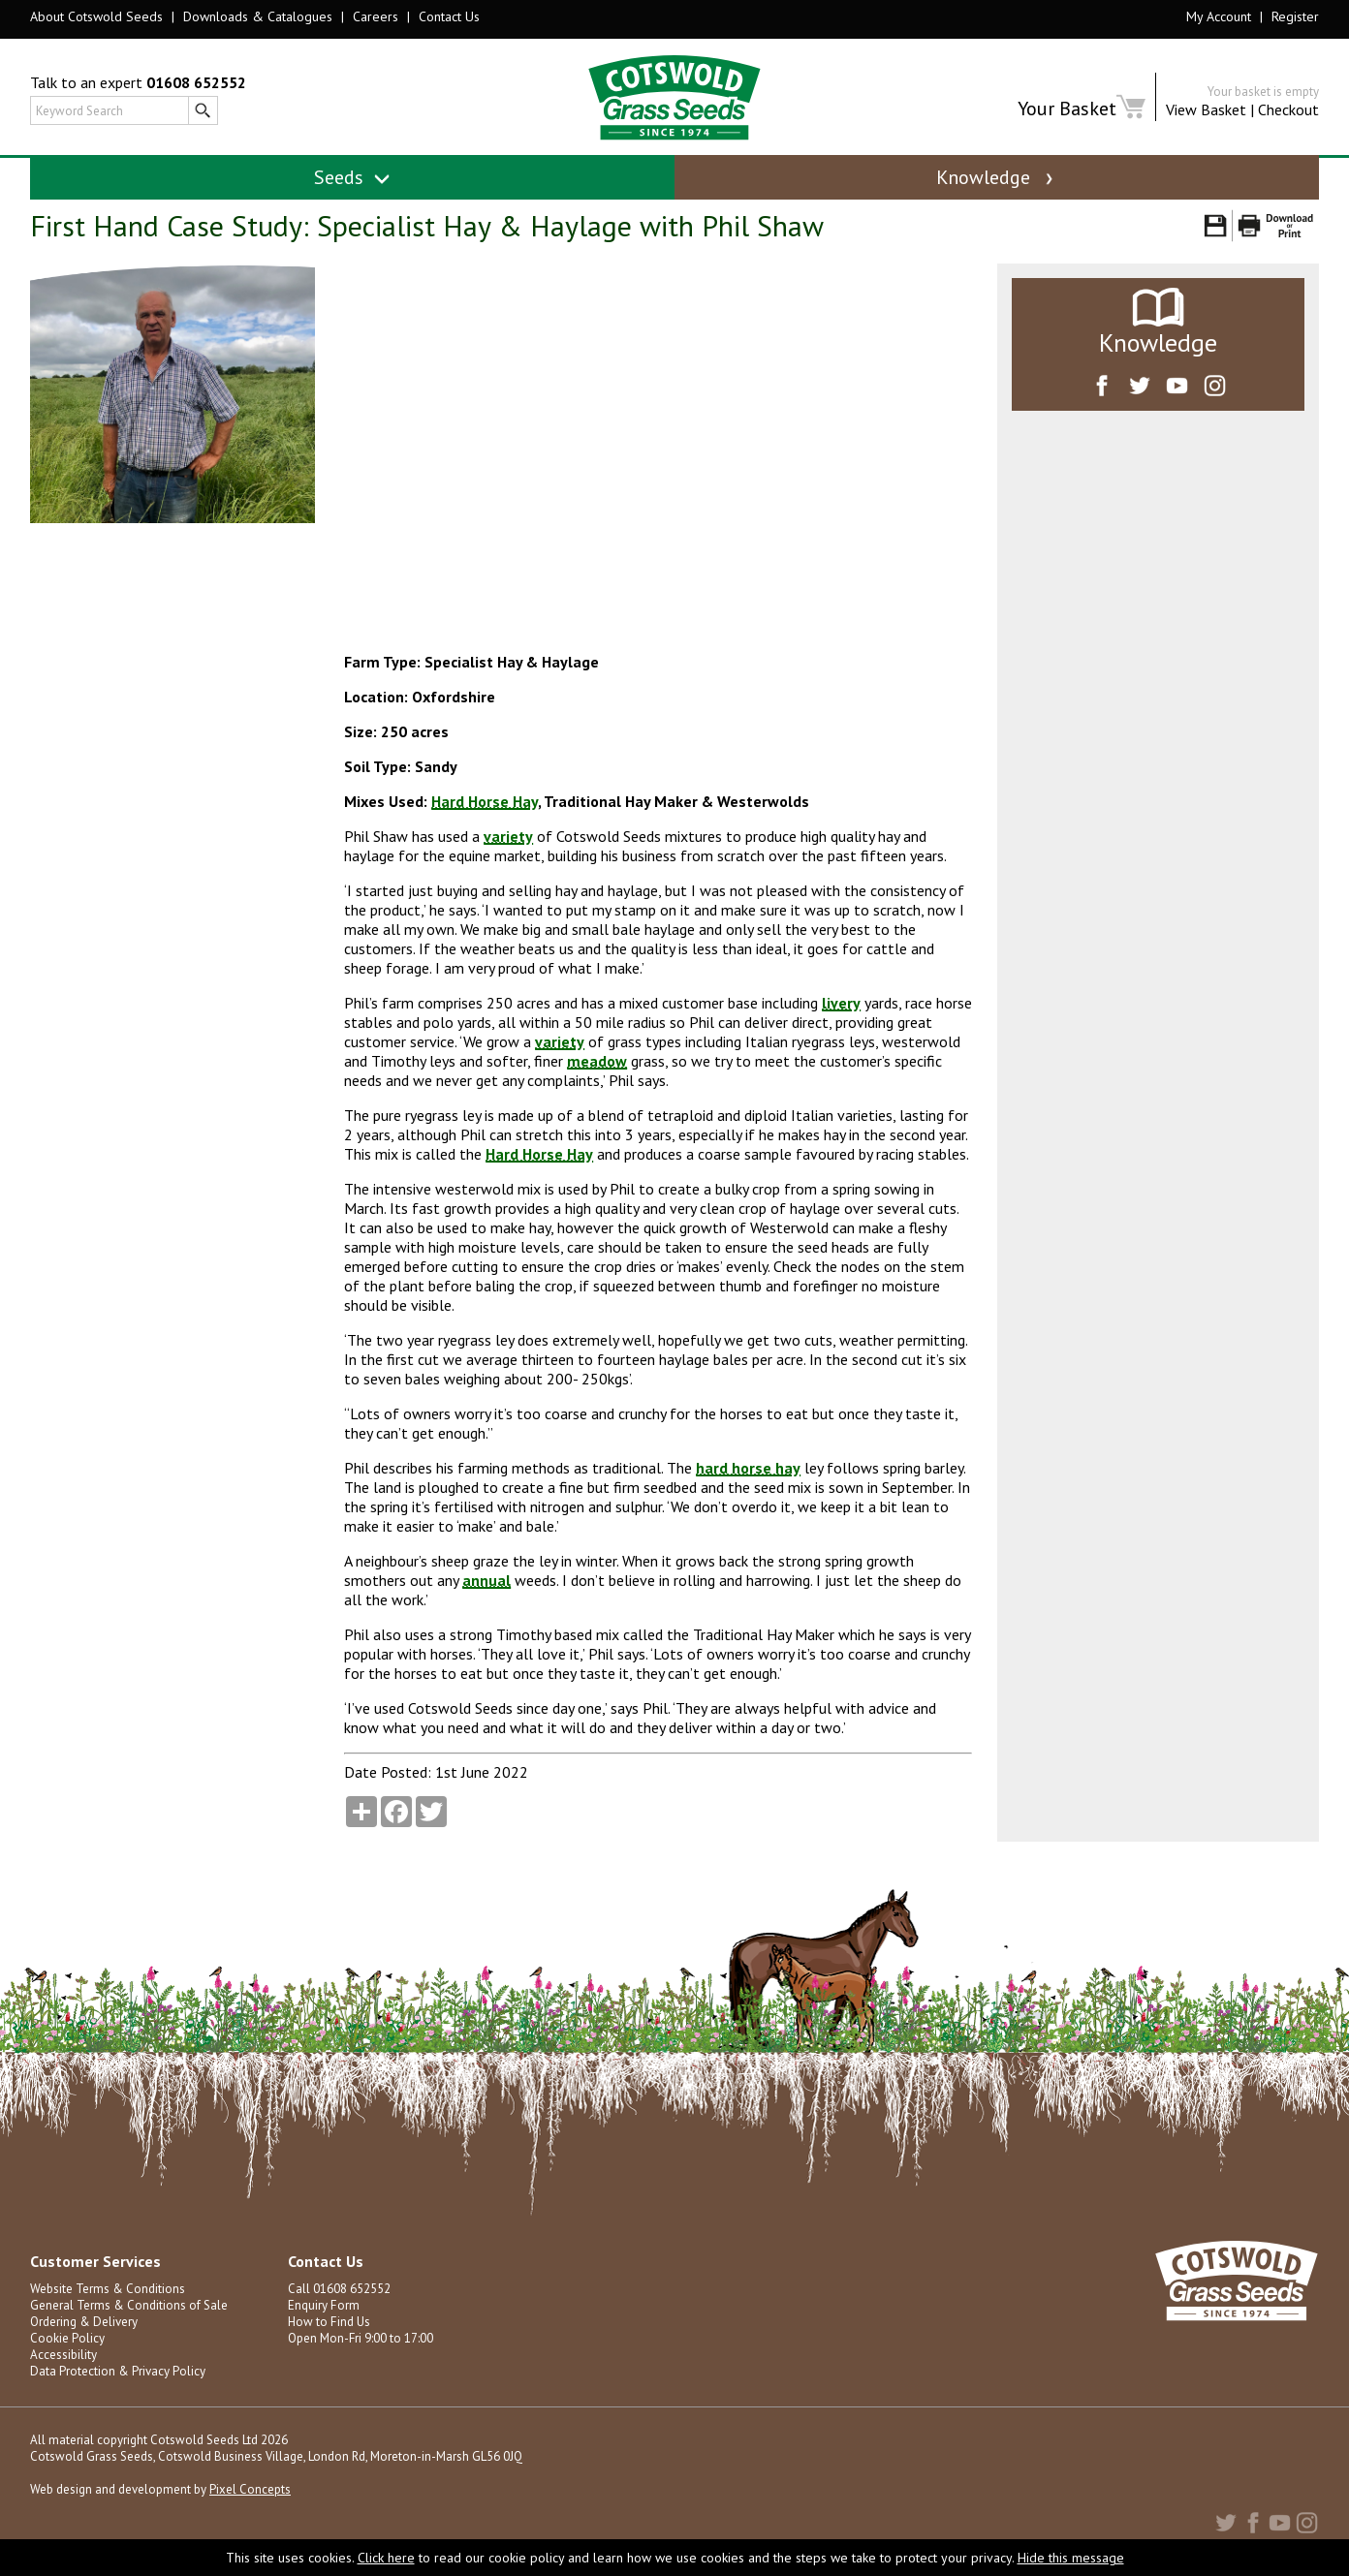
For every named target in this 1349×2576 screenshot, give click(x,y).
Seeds (352, 177)
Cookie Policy (67, 2346)
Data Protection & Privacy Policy (117, 2379)
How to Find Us (328, 2329)
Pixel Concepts (250, 2497)
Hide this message (1071, 2557)
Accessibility (63, 2362)
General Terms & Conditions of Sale (129, 2313)
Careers (375, 16)
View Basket (1206, 109)
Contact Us (449, 16)
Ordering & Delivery (84, 2329)
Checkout (1288, 109)
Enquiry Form (323, 2313)
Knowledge (996, 177)
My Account (1218, 16)
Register (1295, 16)
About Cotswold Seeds (96, 16)
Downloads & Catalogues (257, 16)
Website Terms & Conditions (107, 2296)
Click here (386, 2557)
